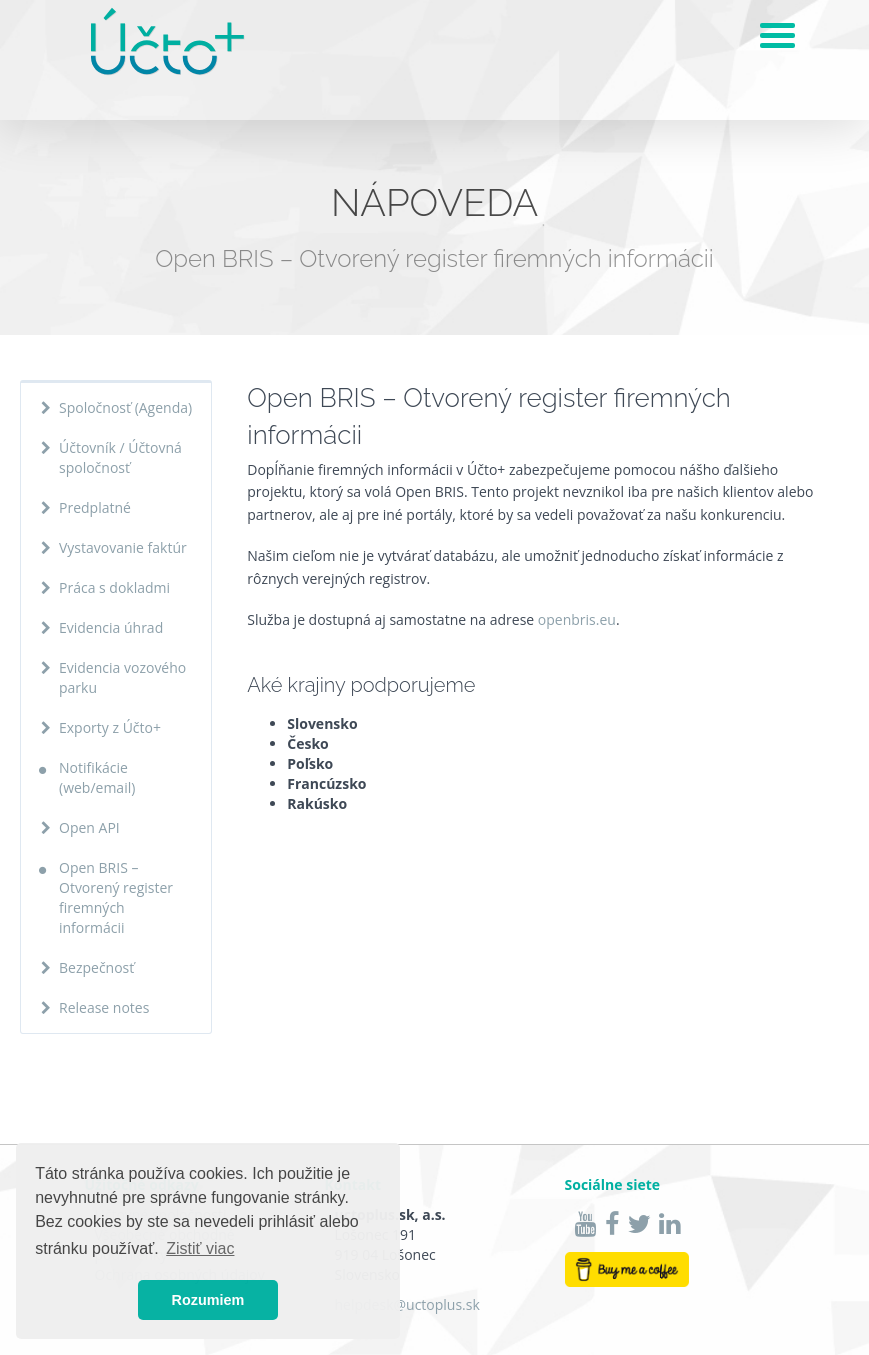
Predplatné (95, 507)
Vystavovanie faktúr (123, 547)
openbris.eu (577, 619)
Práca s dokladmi (114, 587)
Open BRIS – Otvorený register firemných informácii (116, 897)
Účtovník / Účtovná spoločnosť (120, 457)
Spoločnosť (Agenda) (125, 407)
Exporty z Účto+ (110, 727)
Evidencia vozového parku (122, 677)
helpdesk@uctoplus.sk (407, 1304)
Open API (89, 827)
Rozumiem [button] (208, 1300)
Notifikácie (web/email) (97, 777)
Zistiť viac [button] (200, 1248)
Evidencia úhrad (111, 627)
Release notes (104, 1007)
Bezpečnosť (96, 967)
